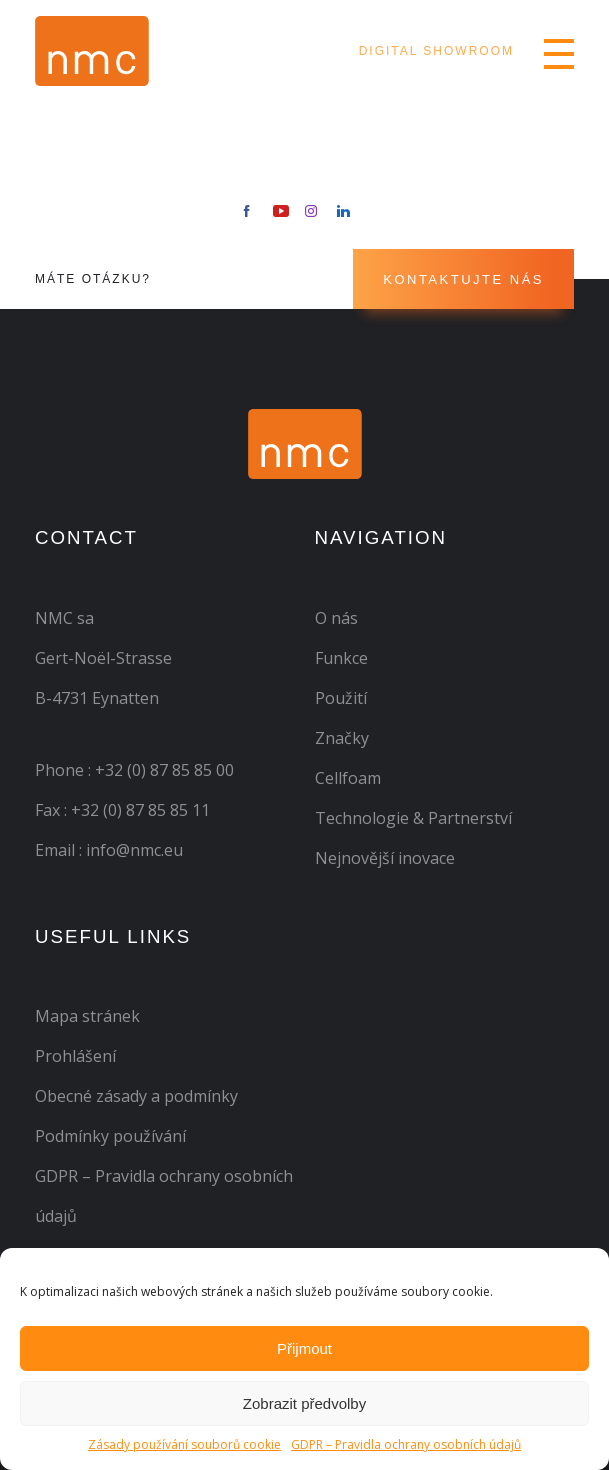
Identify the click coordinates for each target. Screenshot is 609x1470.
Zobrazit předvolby (304, 1403)
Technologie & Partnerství (413, 818)
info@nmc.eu (134, 850)
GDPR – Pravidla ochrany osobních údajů (406, 1444)
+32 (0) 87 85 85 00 (164, 770)
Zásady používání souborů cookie (184, 1444)
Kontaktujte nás (463, 279)
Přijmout (304, 1348)
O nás (336, 618)
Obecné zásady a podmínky (136, 1096)
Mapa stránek (87, 1016)
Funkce (341, 658)
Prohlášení (75, 1056)
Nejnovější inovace (385, 858)
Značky (342, 738)
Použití (341, 698)
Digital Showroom (436, 51)
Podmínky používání (110, 1136)
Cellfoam (348, 778)
